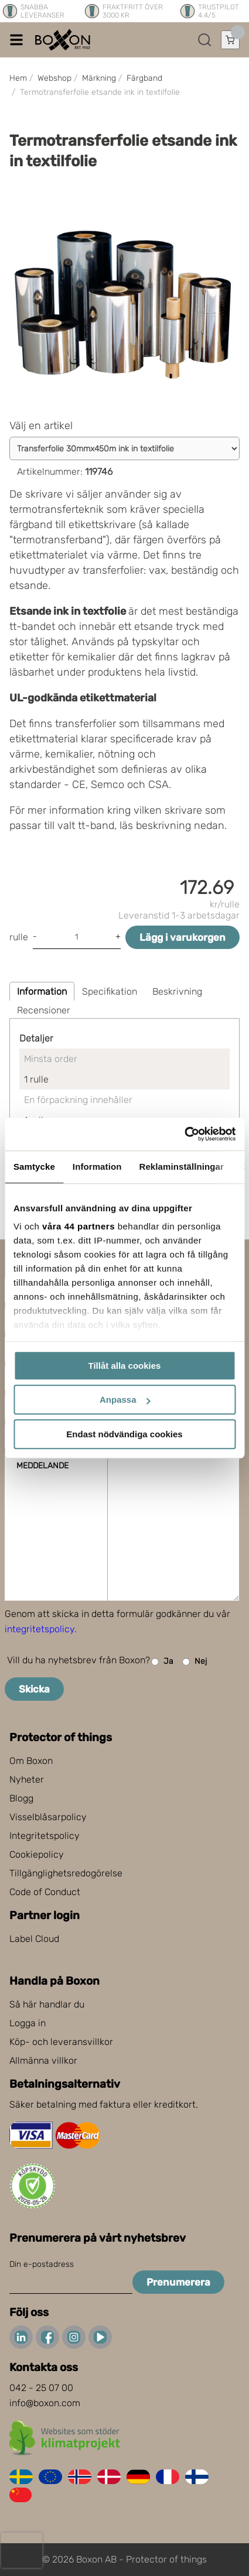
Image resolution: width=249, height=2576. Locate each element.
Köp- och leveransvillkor (61, 2041)
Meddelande (42, 1466)
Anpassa (125, 1400)
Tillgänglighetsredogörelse (65, 1873)
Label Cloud (34, 1938)
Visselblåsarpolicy (48, 1817)
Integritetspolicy (44, 1835)
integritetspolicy (39, 1629)
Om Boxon (31, 1760)
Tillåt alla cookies (124, 1366)
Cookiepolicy (36, 1854)
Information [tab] (97, 1166)
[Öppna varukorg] (230, 39)
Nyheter (26, 1779)
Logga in (27, 2023)
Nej (194, 1661)
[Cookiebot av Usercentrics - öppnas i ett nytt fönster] (184, 1134)
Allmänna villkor (43, 2060)
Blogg (21, 1798)
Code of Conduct (44, 1891)
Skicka (34, 1689)
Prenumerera (178, 2282)
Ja (162, 1661)
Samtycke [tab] (34, 1166)
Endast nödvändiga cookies (124, 1434)
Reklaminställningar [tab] (181, 1166)
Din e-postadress (41, 2264)
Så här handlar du (46, 2004)
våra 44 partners (78, 1226)
